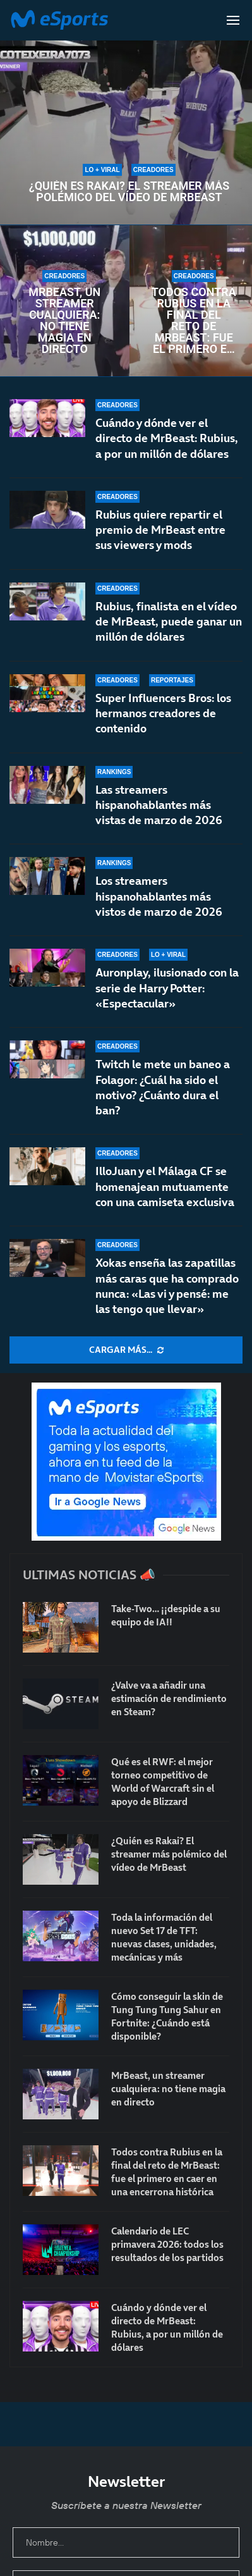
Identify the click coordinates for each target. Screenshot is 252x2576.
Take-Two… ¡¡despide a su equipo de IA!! (165, 1615)
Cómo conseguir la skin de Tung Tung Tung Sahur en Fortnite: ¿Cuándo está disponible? (167, 2016)
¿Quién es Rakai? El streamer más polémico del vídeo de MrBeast (129, 191)
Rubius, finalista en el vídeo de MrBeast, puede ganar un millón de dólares (168, 621)
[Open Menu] (233, 20)
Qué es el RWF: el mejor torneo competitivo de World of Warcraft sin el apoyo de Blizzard (162, 1781)
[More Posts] (126, 1350)
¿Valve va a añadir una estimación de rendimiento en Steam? (169, 1698)
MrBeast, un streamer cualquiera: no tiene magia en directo (64, 321)
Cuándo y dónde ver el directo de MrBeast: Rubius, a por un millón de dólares (166, 438)
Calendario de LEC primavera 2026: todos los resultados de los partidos (167, 2244)
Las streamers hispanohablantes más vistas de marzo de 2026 (158, 806)
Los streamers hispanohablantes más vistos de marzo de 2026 (158, 906)
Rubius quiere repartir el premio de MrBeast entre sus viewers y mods (160, 530)
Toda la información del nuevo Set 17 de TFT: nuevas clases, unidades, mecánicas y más (164, 1937)
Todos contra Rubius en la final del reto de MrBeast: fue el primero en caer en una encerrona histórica (194, 321)
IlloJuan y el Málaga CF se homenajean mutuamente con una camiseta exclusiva (164, 1199)
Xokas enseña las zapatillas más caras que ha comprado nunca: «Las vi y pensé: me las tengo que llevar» (167, 1290)
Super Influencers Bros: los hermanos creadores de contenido (163, 713)
